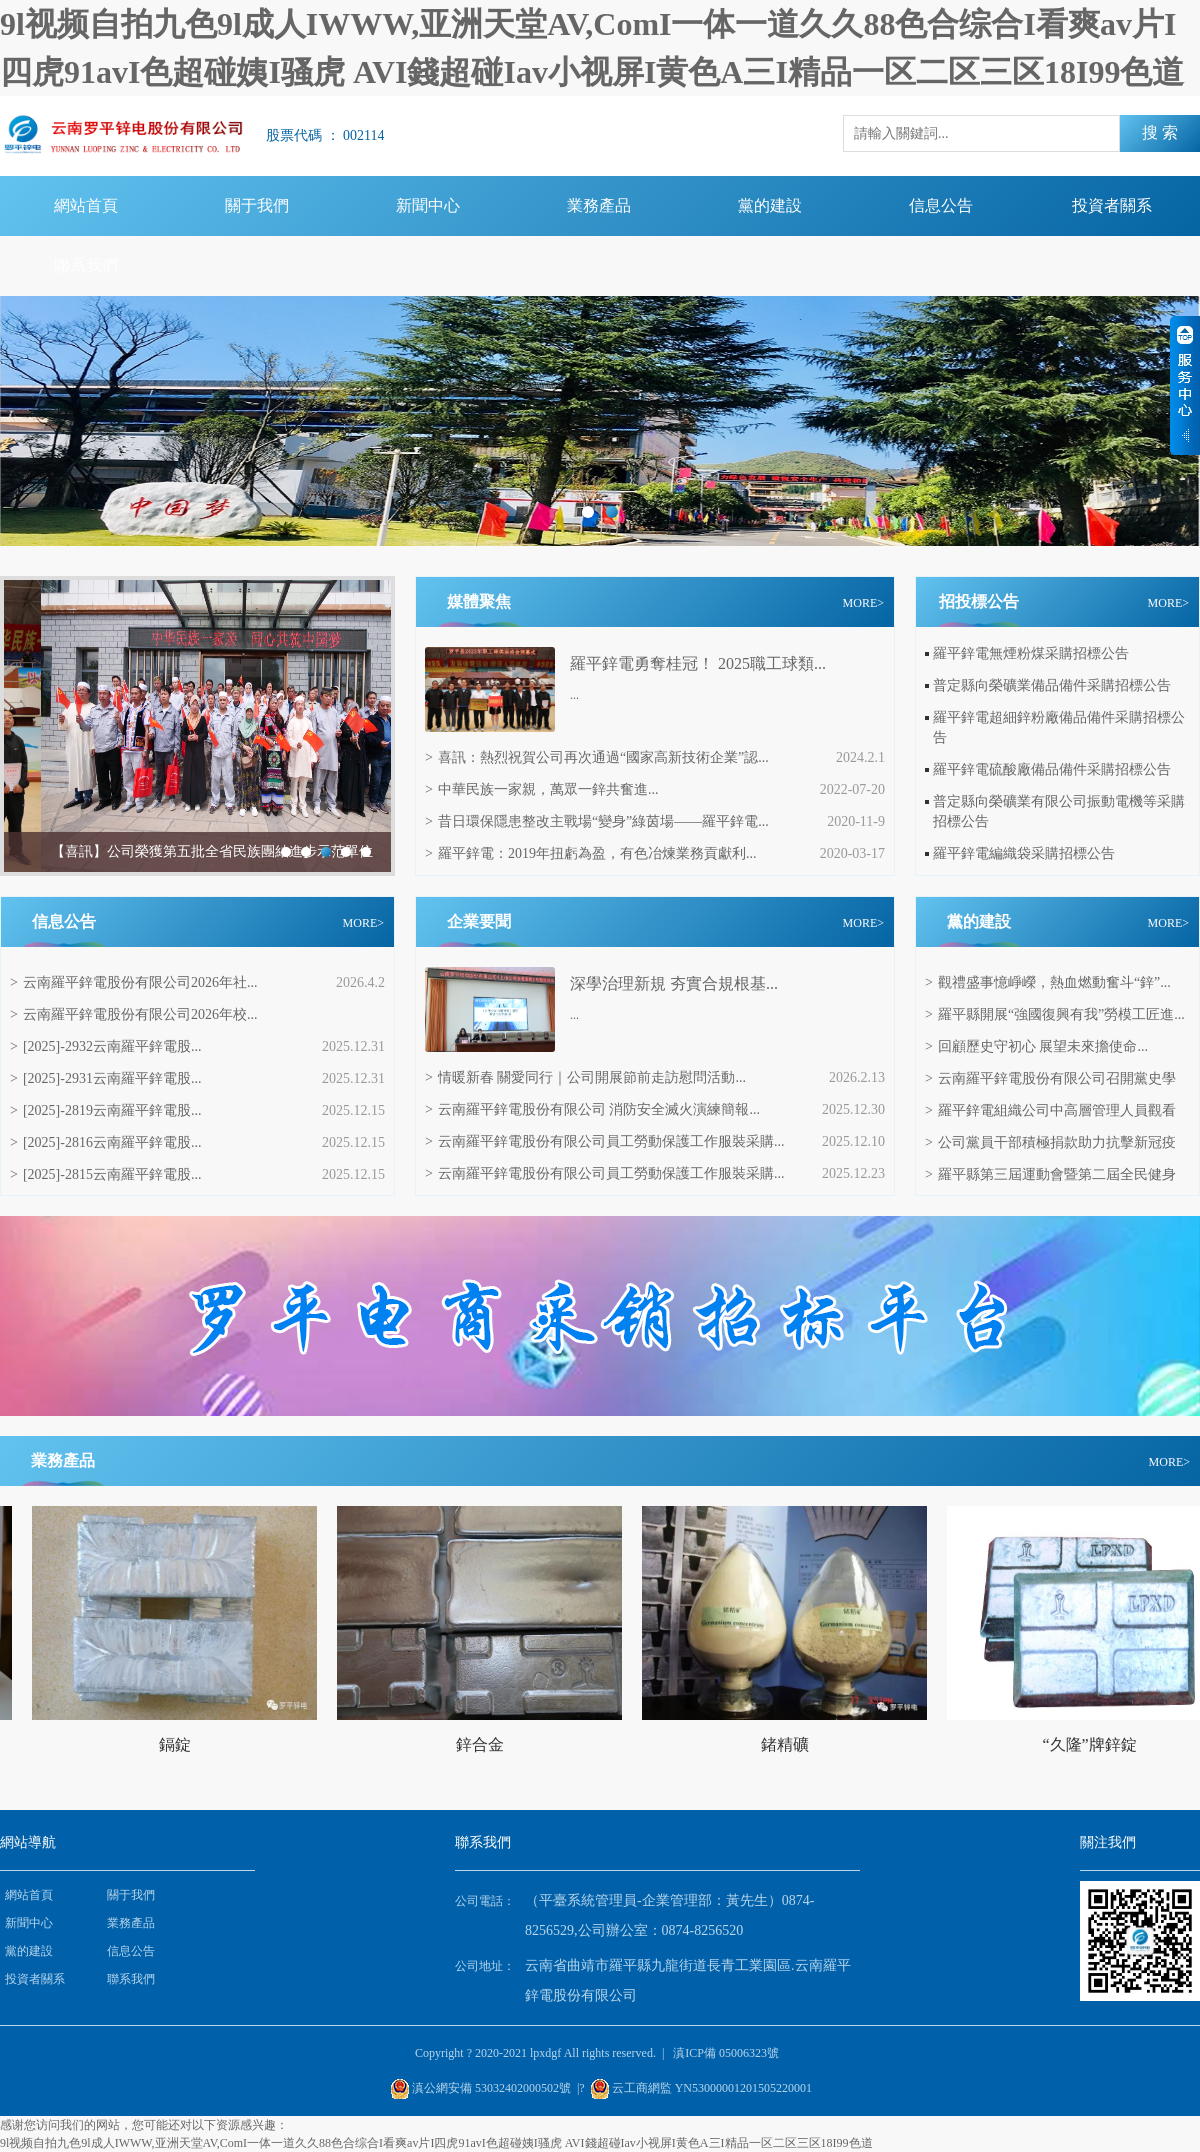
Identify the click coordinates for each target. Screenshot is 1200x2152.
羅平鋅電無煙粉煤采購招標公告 (1031, 653)
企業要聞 (479, 921)
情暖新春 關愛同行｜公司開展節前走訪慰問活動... (585, 1077)
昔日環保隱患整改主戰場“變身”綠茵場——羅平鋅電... (597, 821)
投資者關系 (1112, 205)
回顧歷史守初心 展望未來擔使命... (1036, 1046)
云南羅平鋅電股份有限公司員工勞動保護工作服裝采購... (604, 1141)
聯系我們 (86, 265)
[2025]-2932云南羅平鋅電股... (105, 1046)
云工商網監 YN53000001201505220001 (712, 2088)
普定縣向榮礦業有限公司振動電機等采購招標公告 (1059, 811)
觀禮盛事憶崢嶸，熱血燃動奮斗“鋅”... (1048, 982)
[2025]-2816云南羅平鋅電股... (105, 1142)
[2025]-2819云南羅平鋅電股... (105, 1110)
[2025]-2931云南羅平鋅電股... (105, 1078)
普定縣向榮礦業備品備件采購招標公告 (1052, 685)
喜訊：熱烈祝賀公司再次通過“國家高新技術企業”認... (597, 757)
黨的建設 (770, 205)
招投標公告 (979, 601)
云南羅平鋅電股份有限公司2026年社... (133, 982)
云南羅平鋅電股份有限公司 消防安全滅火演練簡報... (592, 1109)
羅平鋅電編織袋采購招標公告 (1024, 853)
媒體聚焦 (479, 601)
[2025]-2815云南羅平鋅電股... (105, 1174)
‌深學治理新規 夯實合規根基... (674, 983)
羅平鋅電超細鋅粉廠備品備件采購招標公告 (1059, 727)
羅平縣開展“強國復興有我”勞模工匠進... (1055, 1014)
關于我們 (257, 205)
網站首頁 (86, 205)
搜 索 (1160, 132)
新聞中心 (428, 205)
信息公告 (941, 205)
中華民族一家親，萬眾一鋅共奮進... (541, 789)
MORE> (863, 603)
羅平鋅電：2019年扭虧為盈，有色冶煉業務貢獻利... (590, 853)
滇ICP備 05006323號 (726, 2053)
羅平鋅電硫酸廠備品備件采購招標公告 (1052, 769)
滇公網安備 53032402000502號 (491, 2088)
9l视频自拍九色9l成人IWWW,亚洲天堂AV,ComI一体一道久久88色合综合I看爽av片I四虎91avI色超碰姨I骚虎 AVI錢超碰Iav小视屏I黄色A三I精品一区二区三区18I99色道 (436, 2143)
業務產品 (599, 205)
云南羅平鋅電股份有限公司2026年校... (133, 1014)
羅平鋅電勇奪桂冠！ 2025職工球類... (698, 663)
